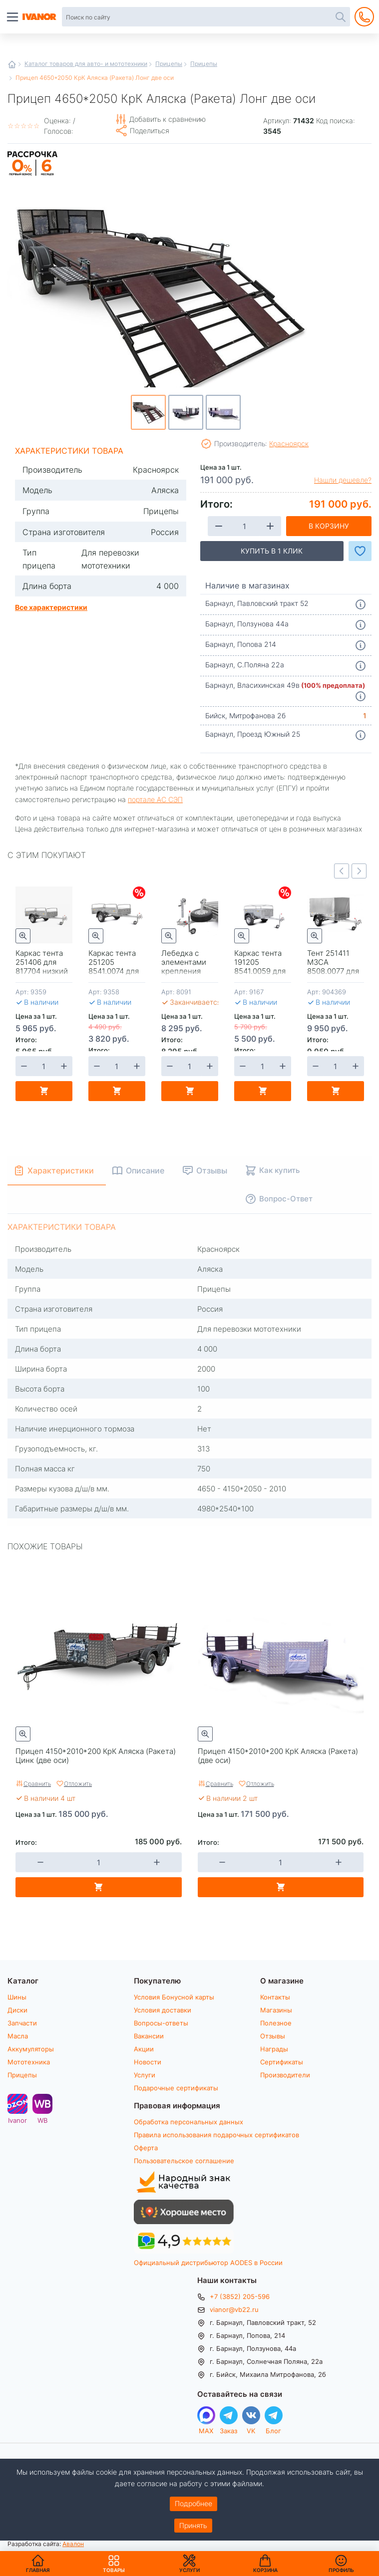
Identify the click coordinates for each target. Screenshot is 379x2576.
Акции (144, 2049)
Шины (16, 1997)
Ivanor (17, 2120)
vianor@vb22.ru (234, 2309)
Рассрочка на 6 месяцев (32, 176)
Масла (17, 2036)
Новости (147, 2062)
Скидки (139, 892)
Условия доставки (162, 2010)
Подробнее (193, 2503)
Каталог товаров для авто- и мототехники (85, 63)
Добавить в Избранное (360, 551)
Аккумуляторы (30, 2049)
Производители (285, 2075)
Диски (17, 2010)
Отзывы (272, 2036)
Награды (274, 2049)
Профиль (341, 2570)
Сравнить (37, 1783)
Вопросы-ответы (161, 2023)
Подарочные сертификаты (176, 2088)
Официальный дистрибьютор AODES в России (208, 2263)
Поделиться (149, 130)
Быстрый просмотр (22, 935)
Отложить (78, 1783)
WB (42, 2120)
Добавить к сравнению (167, 119)
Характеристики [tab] (60, 1170)
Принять (193, 2525)
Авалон (73, 2544)
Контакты (275, 1997)
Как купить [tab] (279, 1170)
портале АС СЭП (155, 799)
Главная (11, 64)
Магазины (276, 2010)
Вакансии (149, 2036)
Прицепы (168, 63)
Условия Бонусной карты (174, 1997)
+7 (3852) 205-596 (240, 2296)
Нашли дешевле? (343, 480)
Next (359, 870)
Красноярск (289, 443)
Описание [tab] (145, 1170)
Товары (114, 2564)
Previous (341, 870)
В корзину (329, 526)
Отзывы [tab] (211, 1170)
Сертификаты (281, 2062)
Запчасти (22, 2023)
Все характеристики (51, 607)
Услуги (144, 2075)
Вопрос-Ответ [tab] (286, 1198)
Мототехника (28, 2062)
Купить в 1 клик (272, 551)
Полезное (276, 2023)
